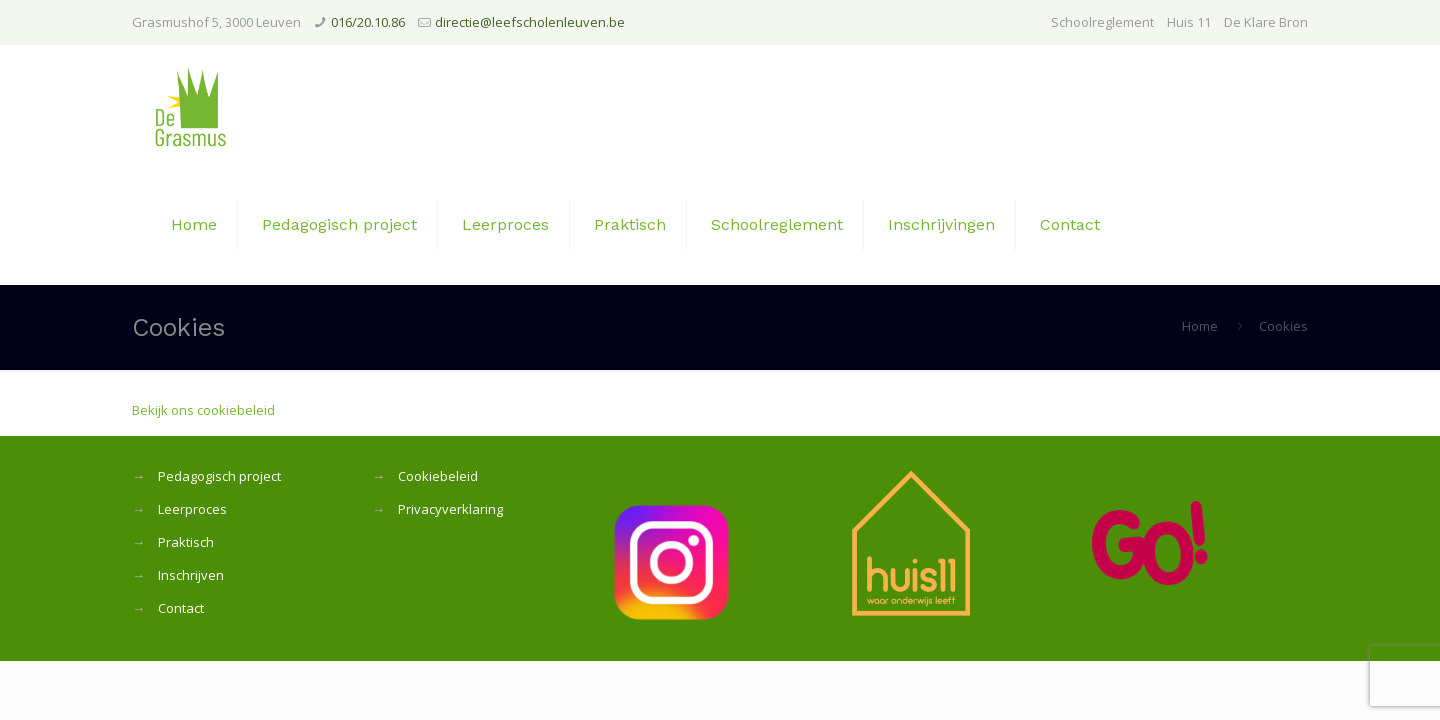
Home (1200, 326)
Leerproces (192, 509)
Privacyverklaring (450, 509)
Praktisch (186, 542)
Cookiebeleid (438, 476)
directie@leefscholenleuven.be (530, 22)
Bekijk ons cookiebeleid (203, 410)
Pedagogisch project (219, 476)
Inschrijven (191, 575)
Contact (181, 608)
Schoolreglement (1102, 22)
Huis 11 (1189, 22)
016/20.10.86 (368, 22)
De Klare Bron (1266, 22)
